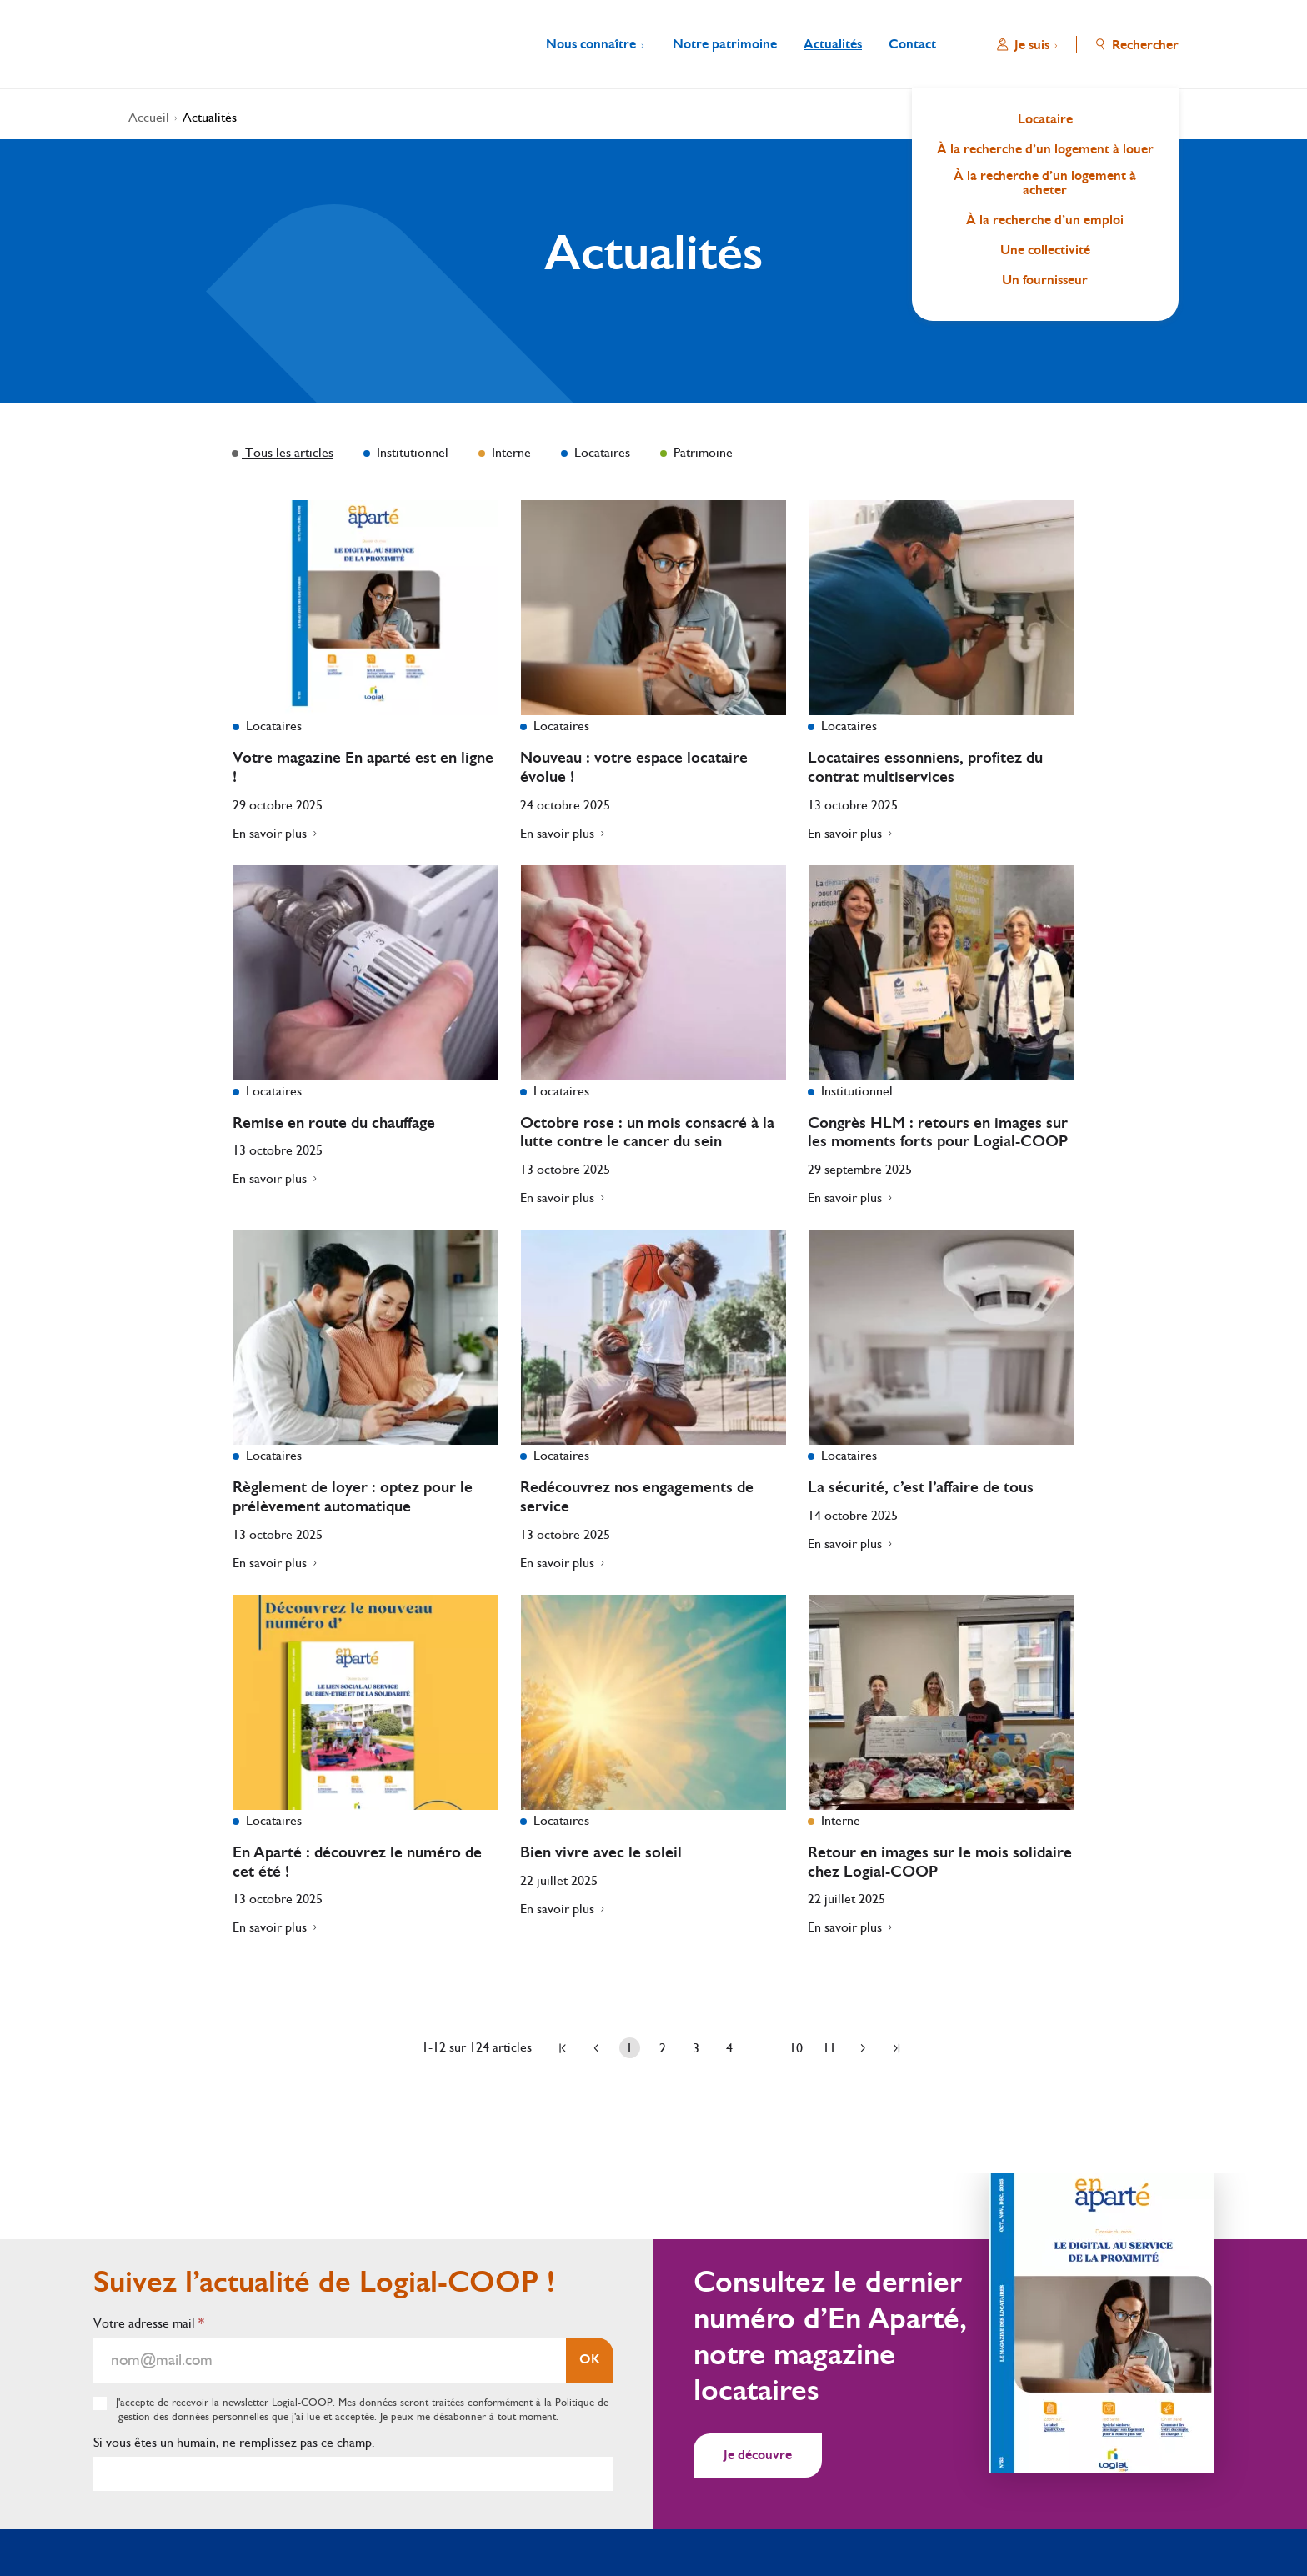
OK (589, 2359)
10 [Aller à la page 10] (796, 2048)
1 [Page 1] (629, 2048)
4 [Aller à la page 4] (729, 2048)
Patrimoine (701, 452)
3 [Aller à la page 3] (696, 2048)
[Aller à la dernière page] (896, 2047)
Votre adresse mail (148, 2323)
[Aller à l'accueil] (172, 44)
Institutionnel (410, 452)
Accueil (148, 117)
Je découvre (758, 2455)
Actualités (210, 117)
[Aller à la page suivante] (863, 2047)
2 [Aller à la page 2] (662, 2048)
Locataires (600, 452)
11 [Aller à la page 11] (829, 2048)
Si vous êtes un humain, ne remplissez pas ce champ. (234, 2442)
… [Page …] (762, 2048)
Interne (509, 452)
